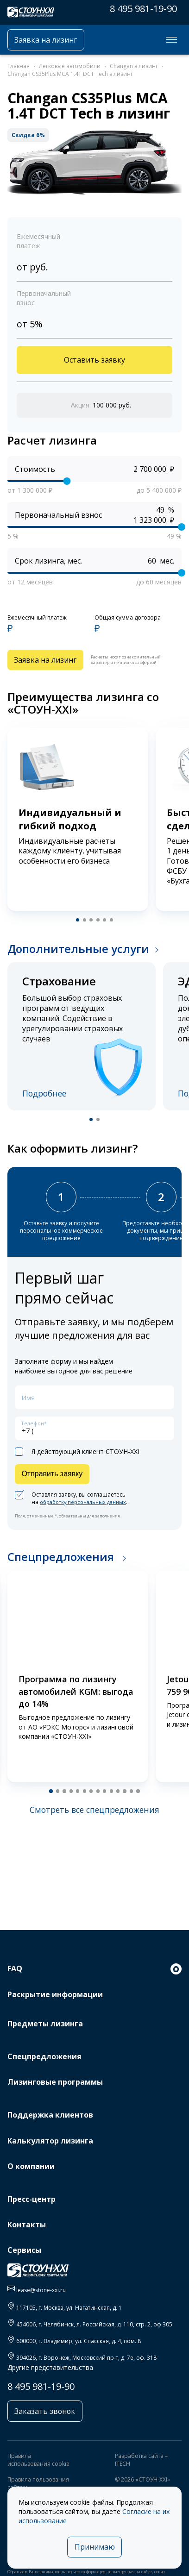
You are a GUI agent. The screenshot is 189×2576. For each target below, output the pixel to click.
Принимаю (95, 2545)
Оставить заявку (94, 361)
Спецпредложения (62, 1570)
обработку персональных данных (87, 1515)
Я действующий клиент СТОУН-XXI (77, 1462)
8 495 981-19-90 (143, 8)
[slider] (66, 484)
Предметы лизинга (45, 2019)
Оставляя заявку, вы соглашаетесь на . (75, 1511)
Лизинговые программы (55, 2078)
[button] (76, 925)
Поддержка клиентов (50, 2111)
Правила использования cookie (38, 2457)
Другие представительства (50, 2363)
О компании (31, 2162)
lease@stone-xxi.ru (41, 2285)
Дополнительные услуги (78, 954)
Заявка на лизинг (50, 39)
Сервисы (24, 2246)
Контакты (26, 2220)
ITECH (122, 2462)
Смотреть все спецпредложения (94, 1823)
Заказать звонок (48, 2407)
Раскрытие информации (55, 1990)
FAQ (14, 1964)
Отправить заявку (56, 1486)
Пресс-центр (31, 2195)
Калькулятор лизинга (50, 2136)
